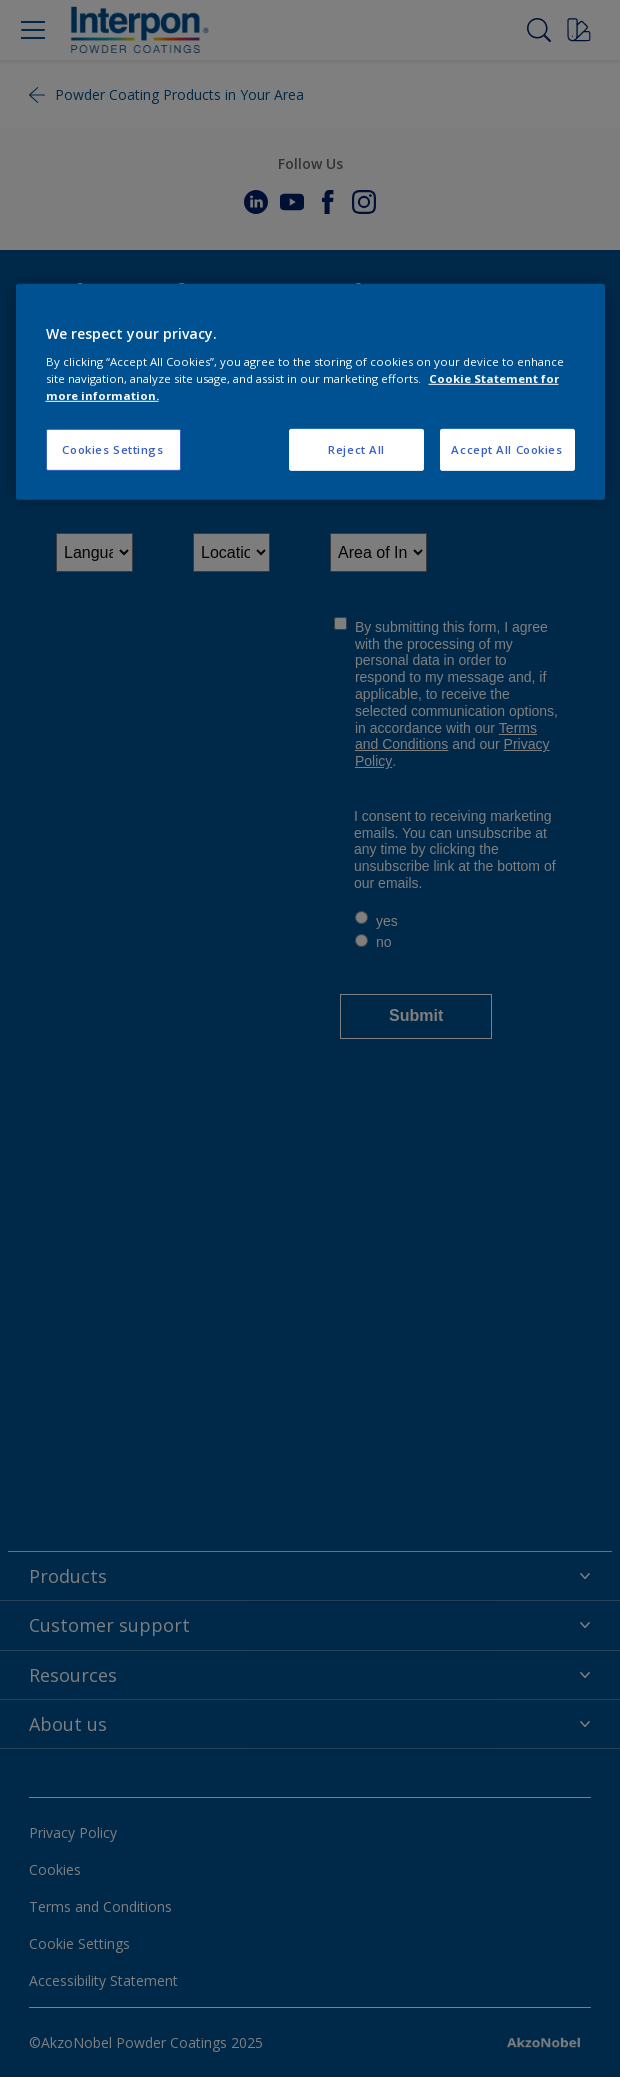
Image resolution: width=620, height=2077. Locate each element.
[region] (310, 391)
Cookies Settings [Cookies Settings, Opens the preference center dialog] (112, 449)
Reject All (356, 449)
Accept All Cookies (506, 449)
